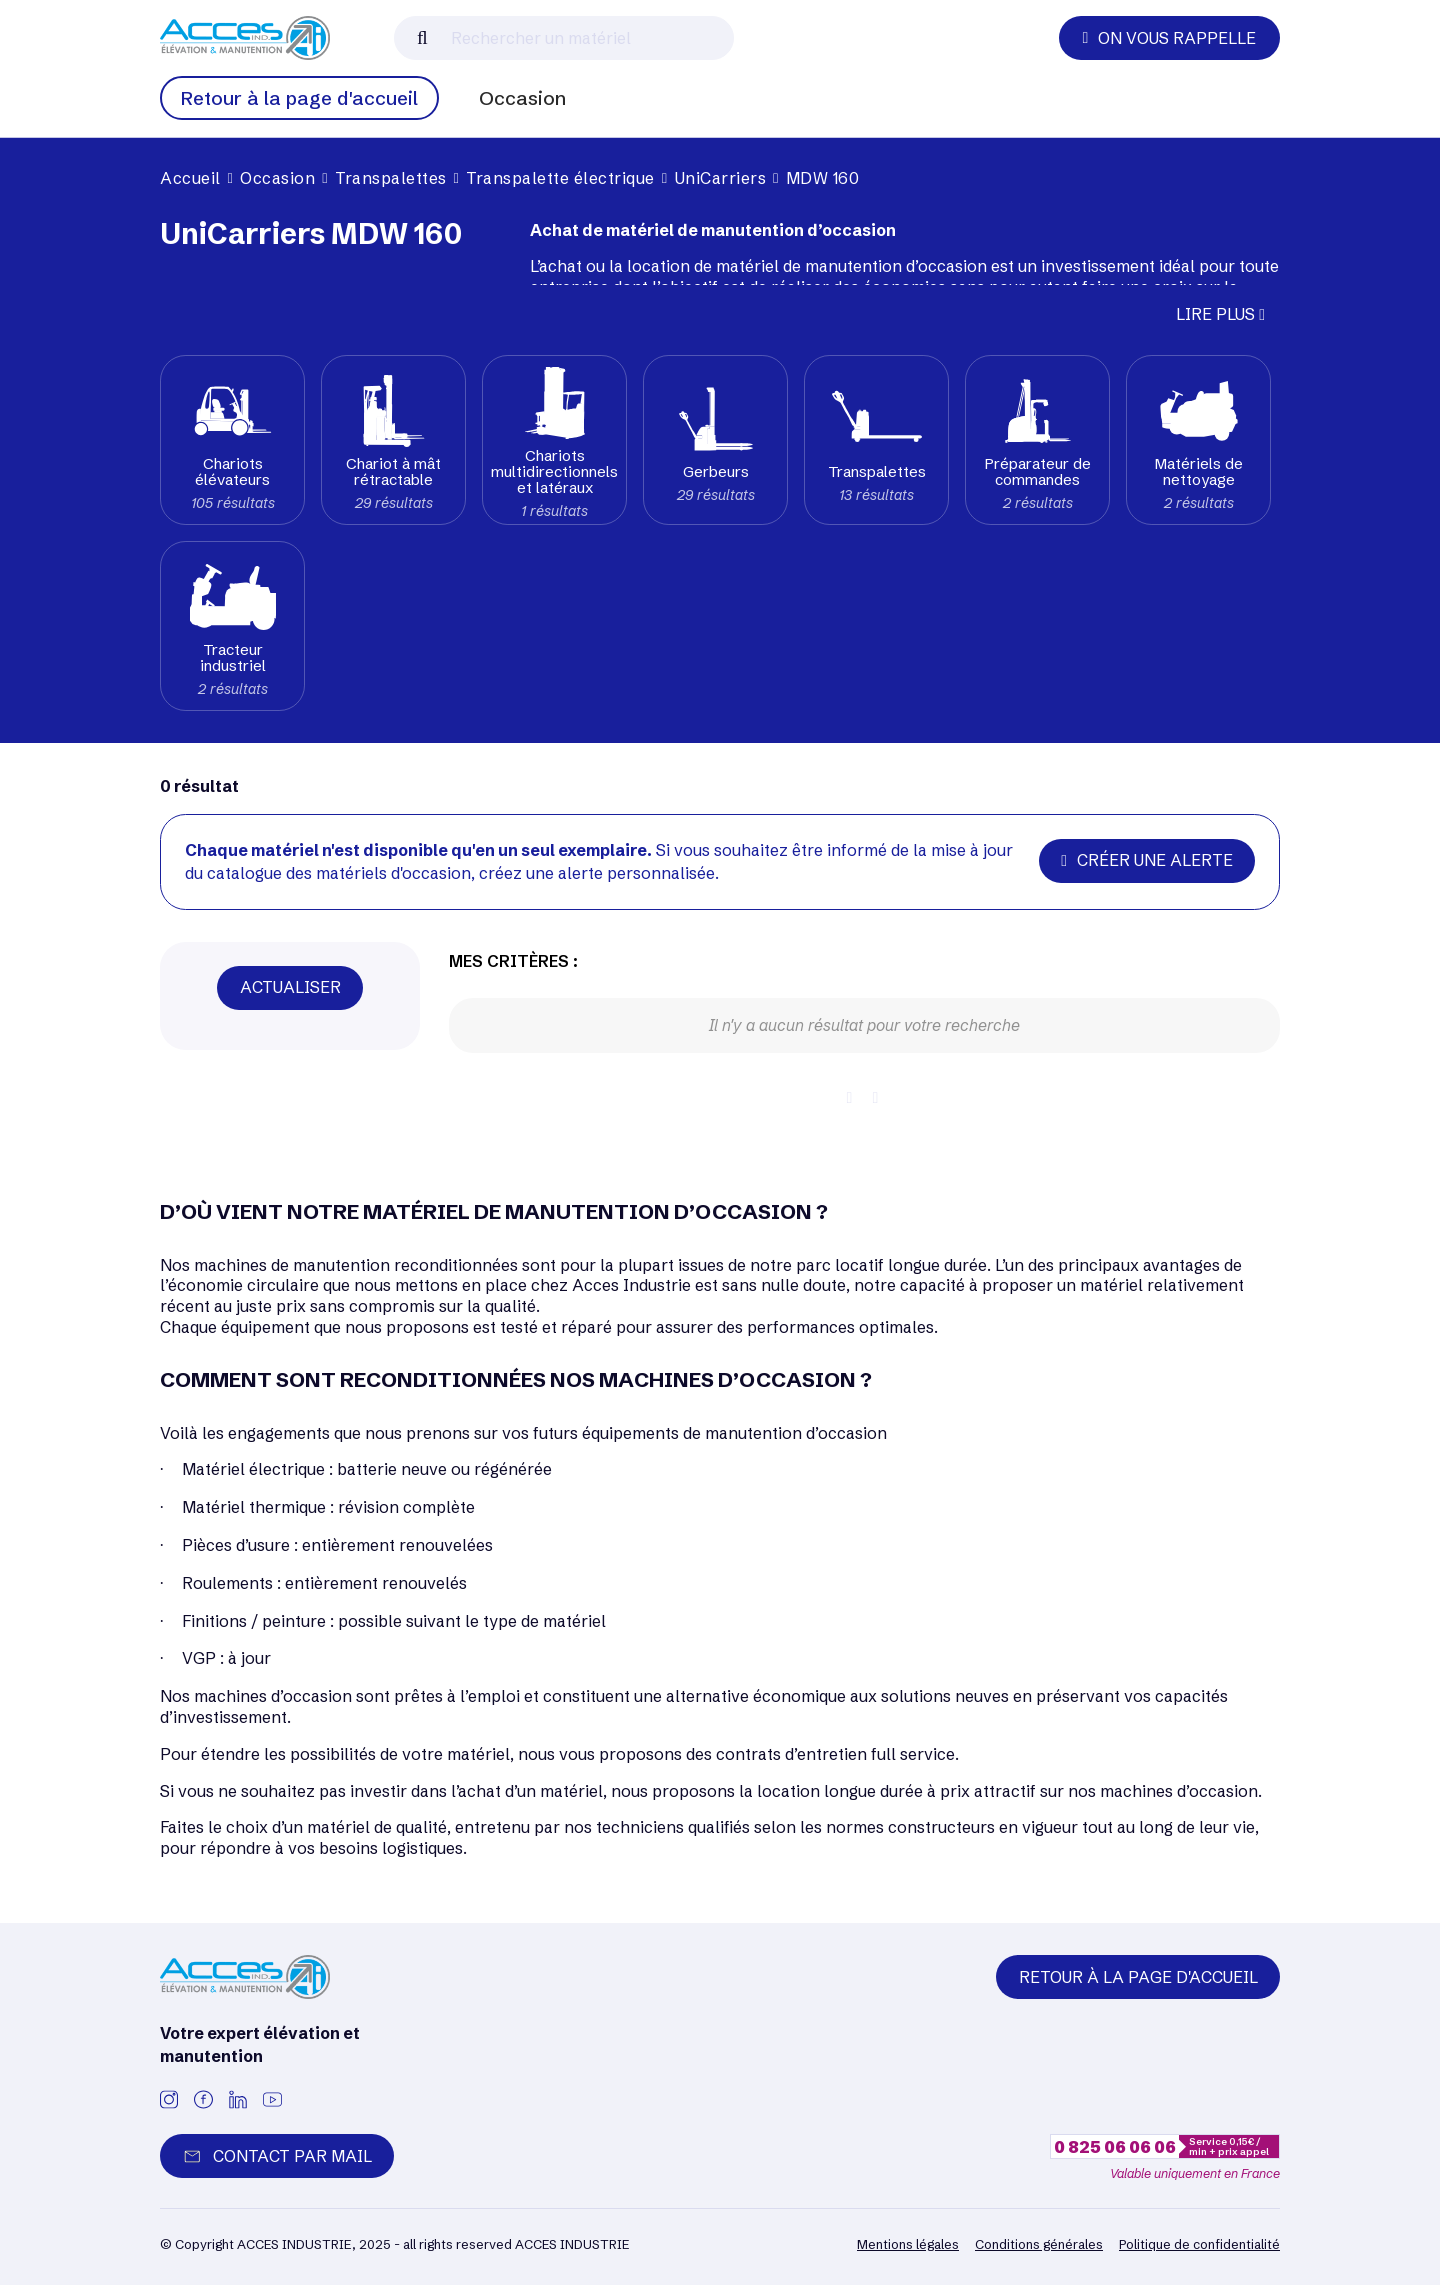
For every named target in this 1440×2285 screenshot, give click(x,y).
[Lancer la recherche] (422, 38)
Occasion (522, 98)
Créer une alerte (1146, 860)
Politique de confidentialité (1199, 2244)
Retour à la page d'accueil (299, 98)
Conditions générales (1039, 2244)
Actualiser (290, 987)
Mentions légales (908, 2244)
